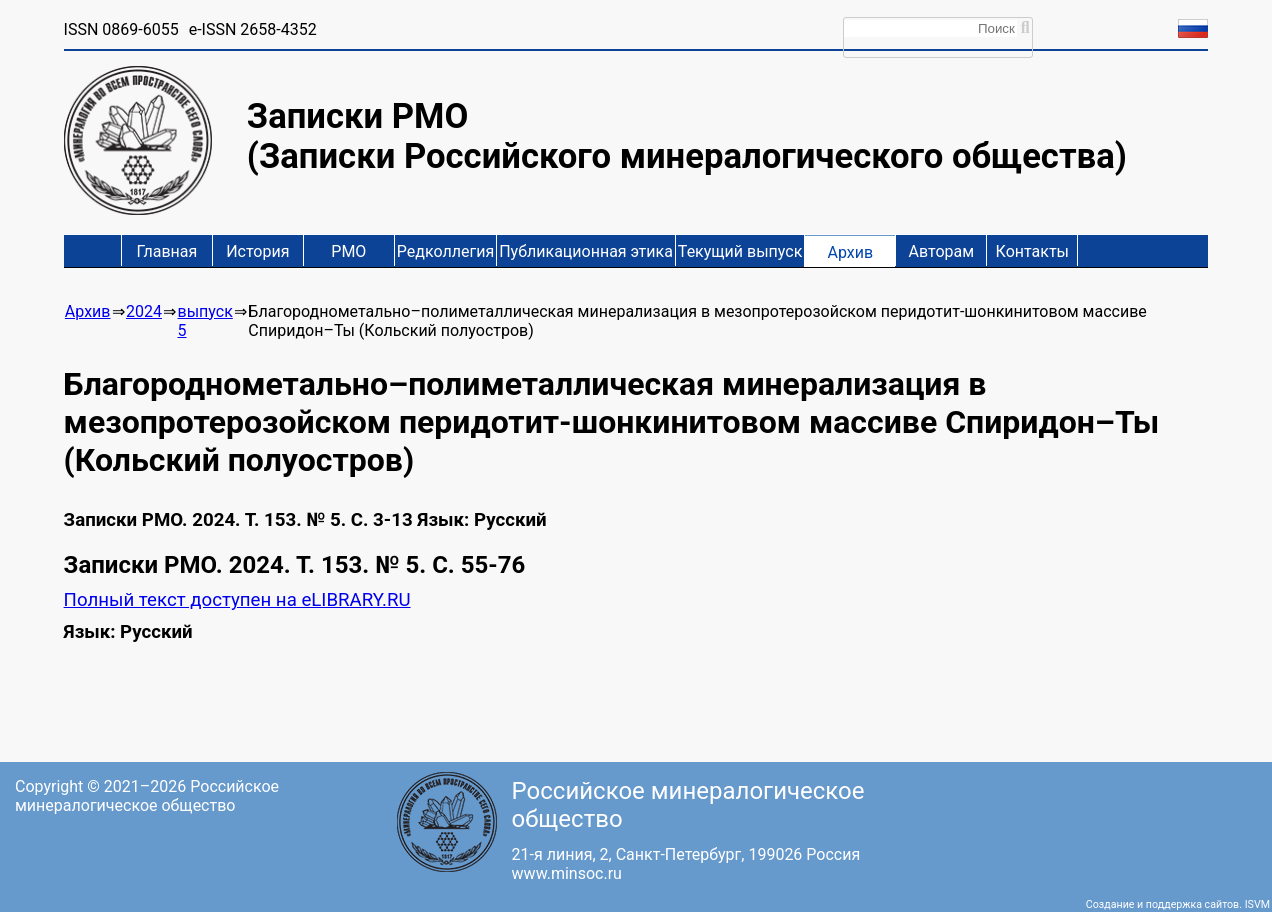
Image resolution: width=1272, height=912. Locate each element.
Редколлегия (445, 251)
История (257, 251)
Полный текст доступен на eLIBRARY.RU (237, 600)
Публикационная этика (586, 251)
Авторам (942, 251)
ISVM (1257, 904)
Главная (166, 251)
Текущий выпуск (740, 251)
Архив (851, 252)
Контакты (1032, 251)
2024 (144, 311)
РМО (348, 251)
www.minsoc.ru (567, 873)
